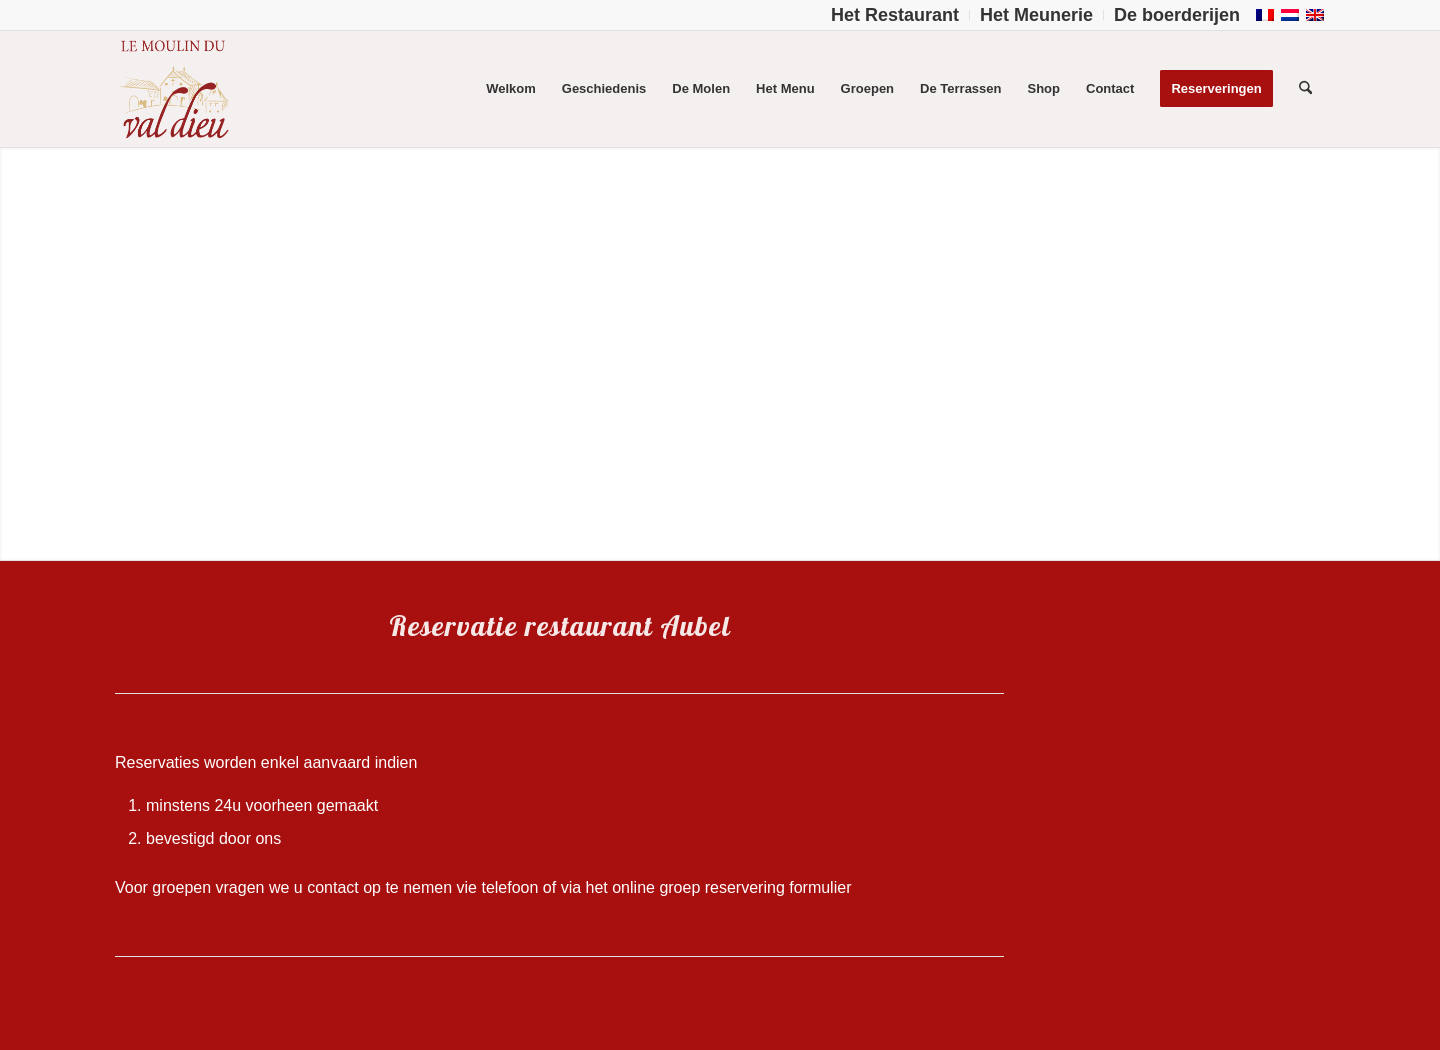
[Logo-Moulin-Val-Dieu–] (173, 89)
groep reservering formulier (755, 887)
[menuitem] (895, 15)
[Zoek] (1305, 89)
